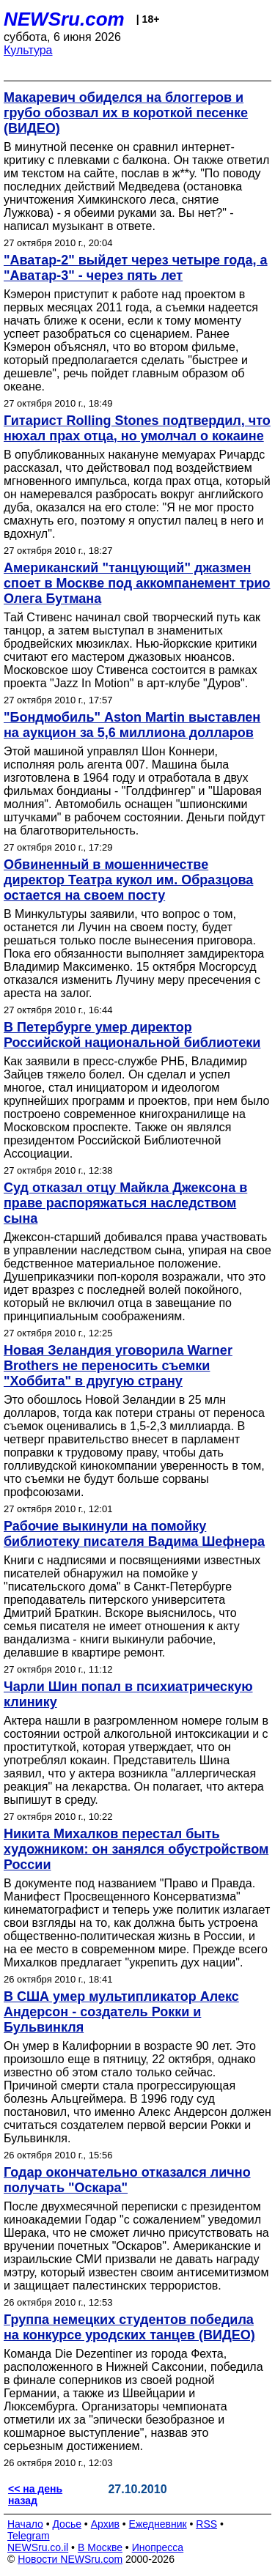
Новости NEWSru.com (70, 2559)
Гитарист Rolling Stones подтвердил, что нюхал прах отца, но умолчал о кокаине (137, 428)
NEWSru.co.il (37, 2547)
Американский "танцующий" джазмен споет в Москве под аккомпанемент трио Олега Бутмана (137, 583)
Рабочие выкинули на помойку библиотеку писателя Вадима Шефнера (134, 1534)
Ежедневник (158, 2524)
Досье (66, 2524)
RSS (206, 2524)
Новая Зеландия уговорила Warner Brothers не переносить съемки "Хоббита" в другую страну (118, 1365)
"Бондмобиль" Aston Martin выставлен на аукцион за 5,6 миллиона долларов (132, 725)
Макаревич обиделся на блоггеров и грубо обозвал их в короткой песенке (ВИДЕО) (126, 113)
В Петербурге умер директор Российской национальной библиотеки (132, 1035)
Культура (28, 50)
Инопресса (158, 2547)
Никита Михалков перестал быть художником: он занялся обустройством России (136, 1849)
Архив (105, 2524)
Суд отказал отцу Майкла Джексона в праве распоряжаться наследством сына (125, 1203)
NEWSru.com (64, 19)
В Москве (100, 2547)
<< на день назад (35, 2494)
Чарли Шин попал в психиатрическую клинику (128, 1694)
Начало (25, 2524)
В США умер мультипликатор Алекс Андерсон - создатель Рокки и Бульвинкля (121, 2012)
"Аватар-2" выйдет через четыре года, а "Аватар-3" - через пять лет (136, 268)
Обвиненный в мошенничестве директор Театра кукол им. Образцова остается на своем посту (128, 880)
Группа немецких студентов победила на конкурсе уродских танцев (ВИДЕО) (129, 2327)
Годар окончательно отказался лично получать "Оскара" (127, 2180)
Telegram (28, 2536)
